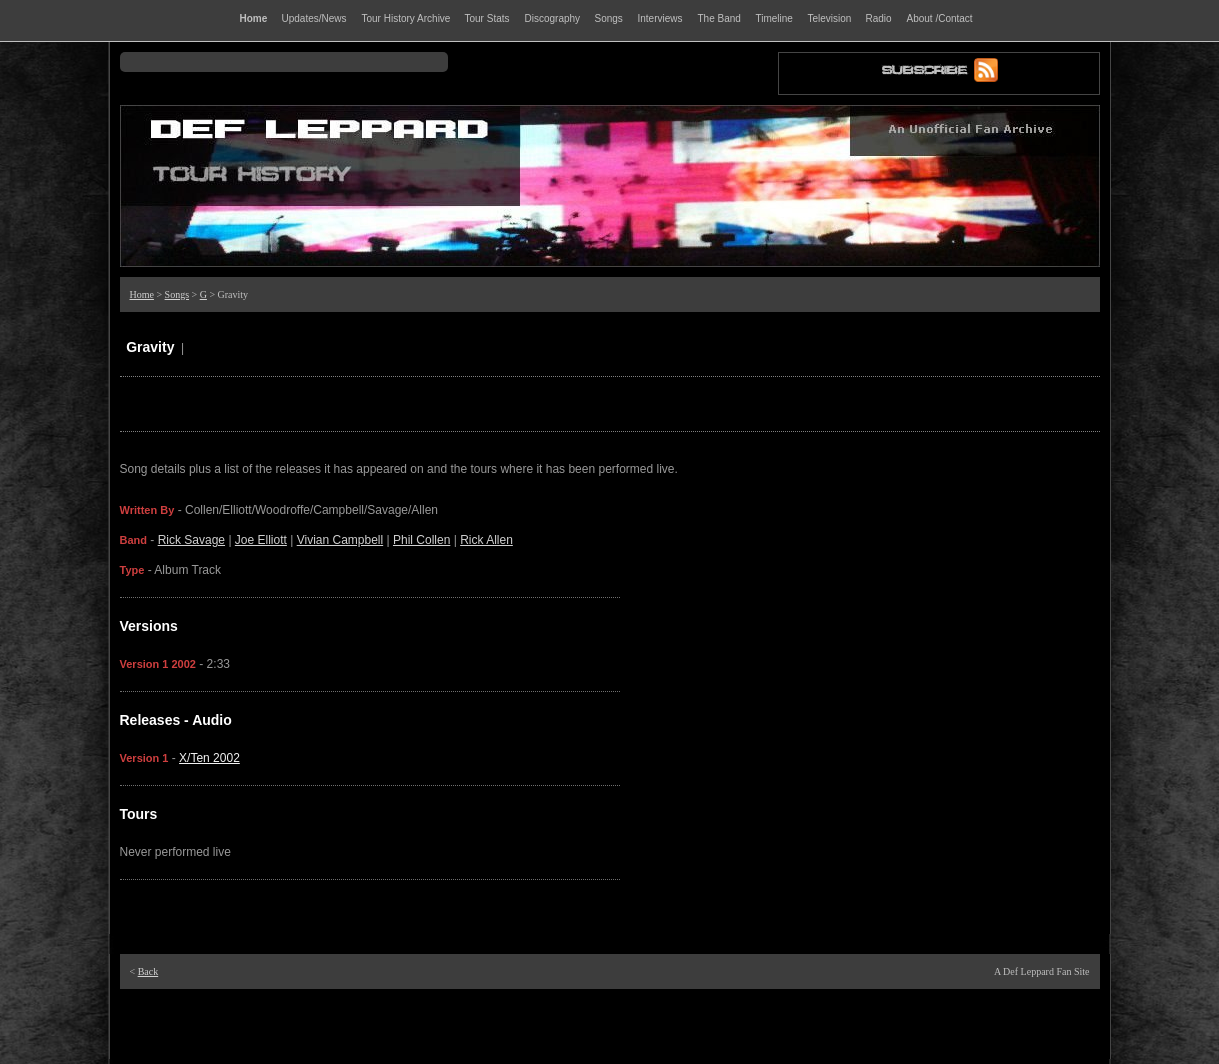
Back (148, 971)
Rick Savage (191, 540)
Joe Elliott (261, 540)
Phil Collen (421, 540)
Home (142, 294)
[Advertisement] (610, 1024)
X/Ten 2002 (209, 758)
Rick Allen (486, 540)
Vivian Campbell (340, 540)
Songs (177, 294)
